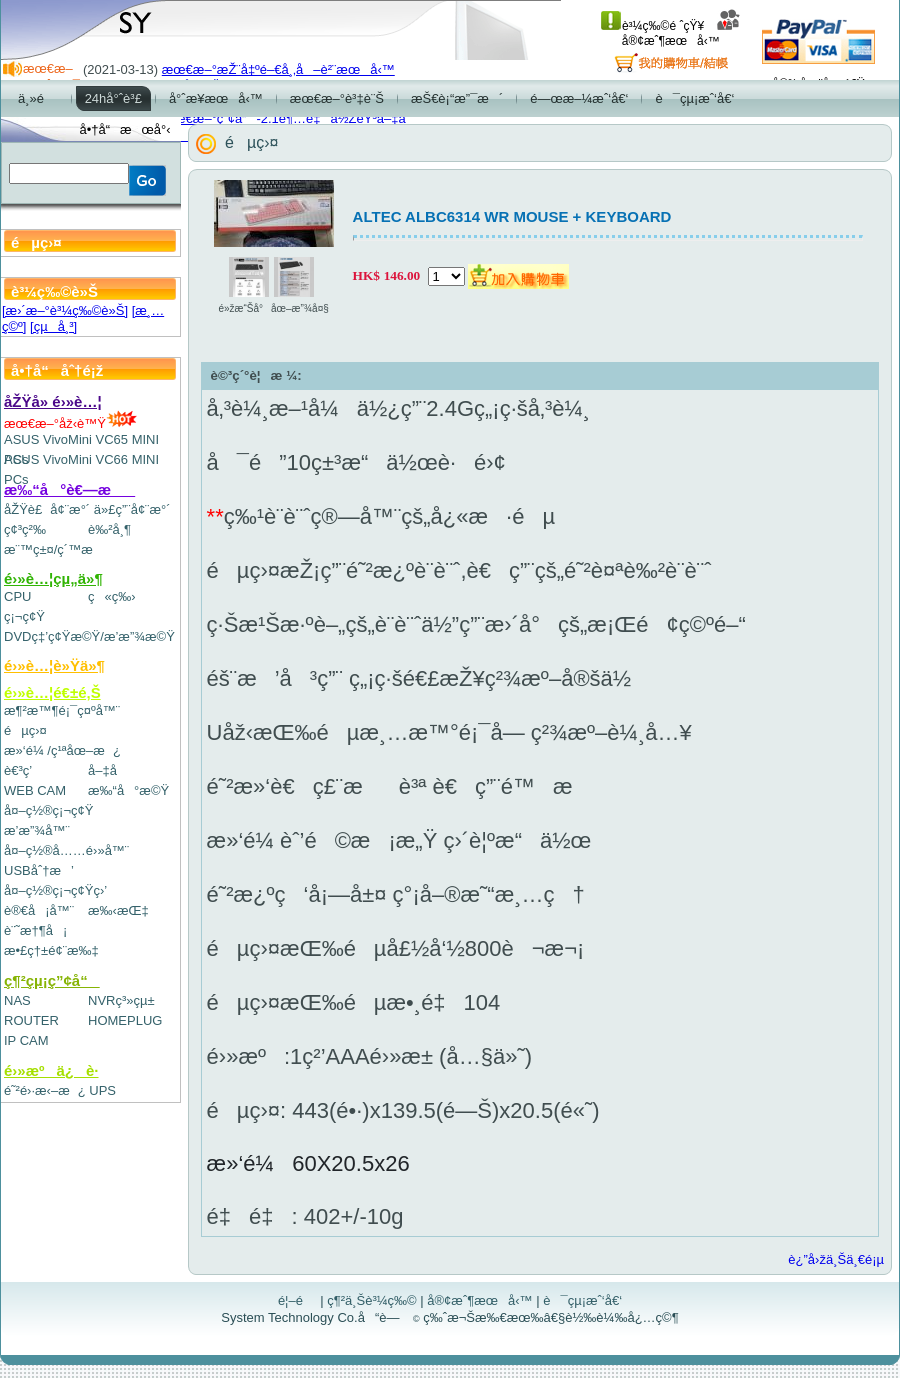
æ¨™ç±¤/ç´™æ (57, 549)
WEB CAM (35, 790)
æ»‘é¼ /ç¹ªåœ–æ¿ (62, 750)
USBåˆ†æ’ (38, 870)
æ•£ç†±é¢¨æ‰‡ (51, 950)
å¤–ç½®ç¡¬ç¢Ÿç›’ (55, 890)
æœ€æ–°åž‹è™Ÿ (70, 423)
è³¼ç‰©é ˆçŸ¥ (652, 26)
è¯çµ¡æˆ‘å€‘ (582, 1300)
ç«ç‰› (112, 596)
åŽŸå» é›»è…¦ (53, 401)
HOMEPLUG (125, 1020)
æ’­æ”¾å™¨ (37, 830)
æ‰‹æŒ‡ (118, 910)
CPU (17, 596)
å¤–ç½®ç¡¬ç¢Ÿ (48, 810)
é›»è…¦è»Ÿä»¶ (54, 665)
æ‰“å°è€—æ (69, 489)
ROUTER (31, 1020)
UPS (102, 1090)
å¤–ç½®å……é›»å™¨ (66, 850)
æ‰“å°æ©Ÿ (128, 790)
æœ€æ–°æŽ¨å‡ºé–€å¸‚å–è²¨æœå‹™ (278, 69)
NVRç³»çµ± (121, 1000)
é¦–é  (297, 1300)
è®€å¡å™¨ (39, 910)
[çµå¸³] (53, 326)
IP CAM (26, 1040)
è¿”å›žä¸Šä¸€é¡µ (836, 1259)
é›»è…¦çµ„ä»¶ (53, 578)
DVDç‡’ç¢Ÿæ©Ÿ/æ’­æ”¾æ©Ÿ (89, 636)
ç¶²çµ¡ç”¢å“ (52, 980)
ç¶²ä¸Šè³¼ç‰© (372, 1300)
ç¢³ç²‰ (25, 529)
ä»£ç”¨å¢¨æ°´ (132, 509)
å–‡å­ (107, 770)
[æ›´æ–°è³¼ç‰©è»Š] (65, 310)
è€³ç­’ (18, 770)
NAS (17, 1000)
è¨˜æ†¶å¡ (35, 930)
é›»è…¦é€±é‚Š (52, 692)
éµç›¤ (25, 730)
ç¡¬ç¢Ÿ (24, 616)
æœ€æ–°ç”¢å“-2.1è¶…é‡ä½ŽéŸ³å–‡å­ (289, 118)
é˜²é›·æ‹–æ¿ (45, 1090)
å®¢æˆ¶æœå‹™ (681, 33)
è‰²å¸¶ (109, 529)
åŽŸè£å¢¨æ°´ (47, 509)
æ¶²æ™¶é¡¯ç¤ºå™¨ (62, 710)
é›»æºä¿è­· (51, 1070)
